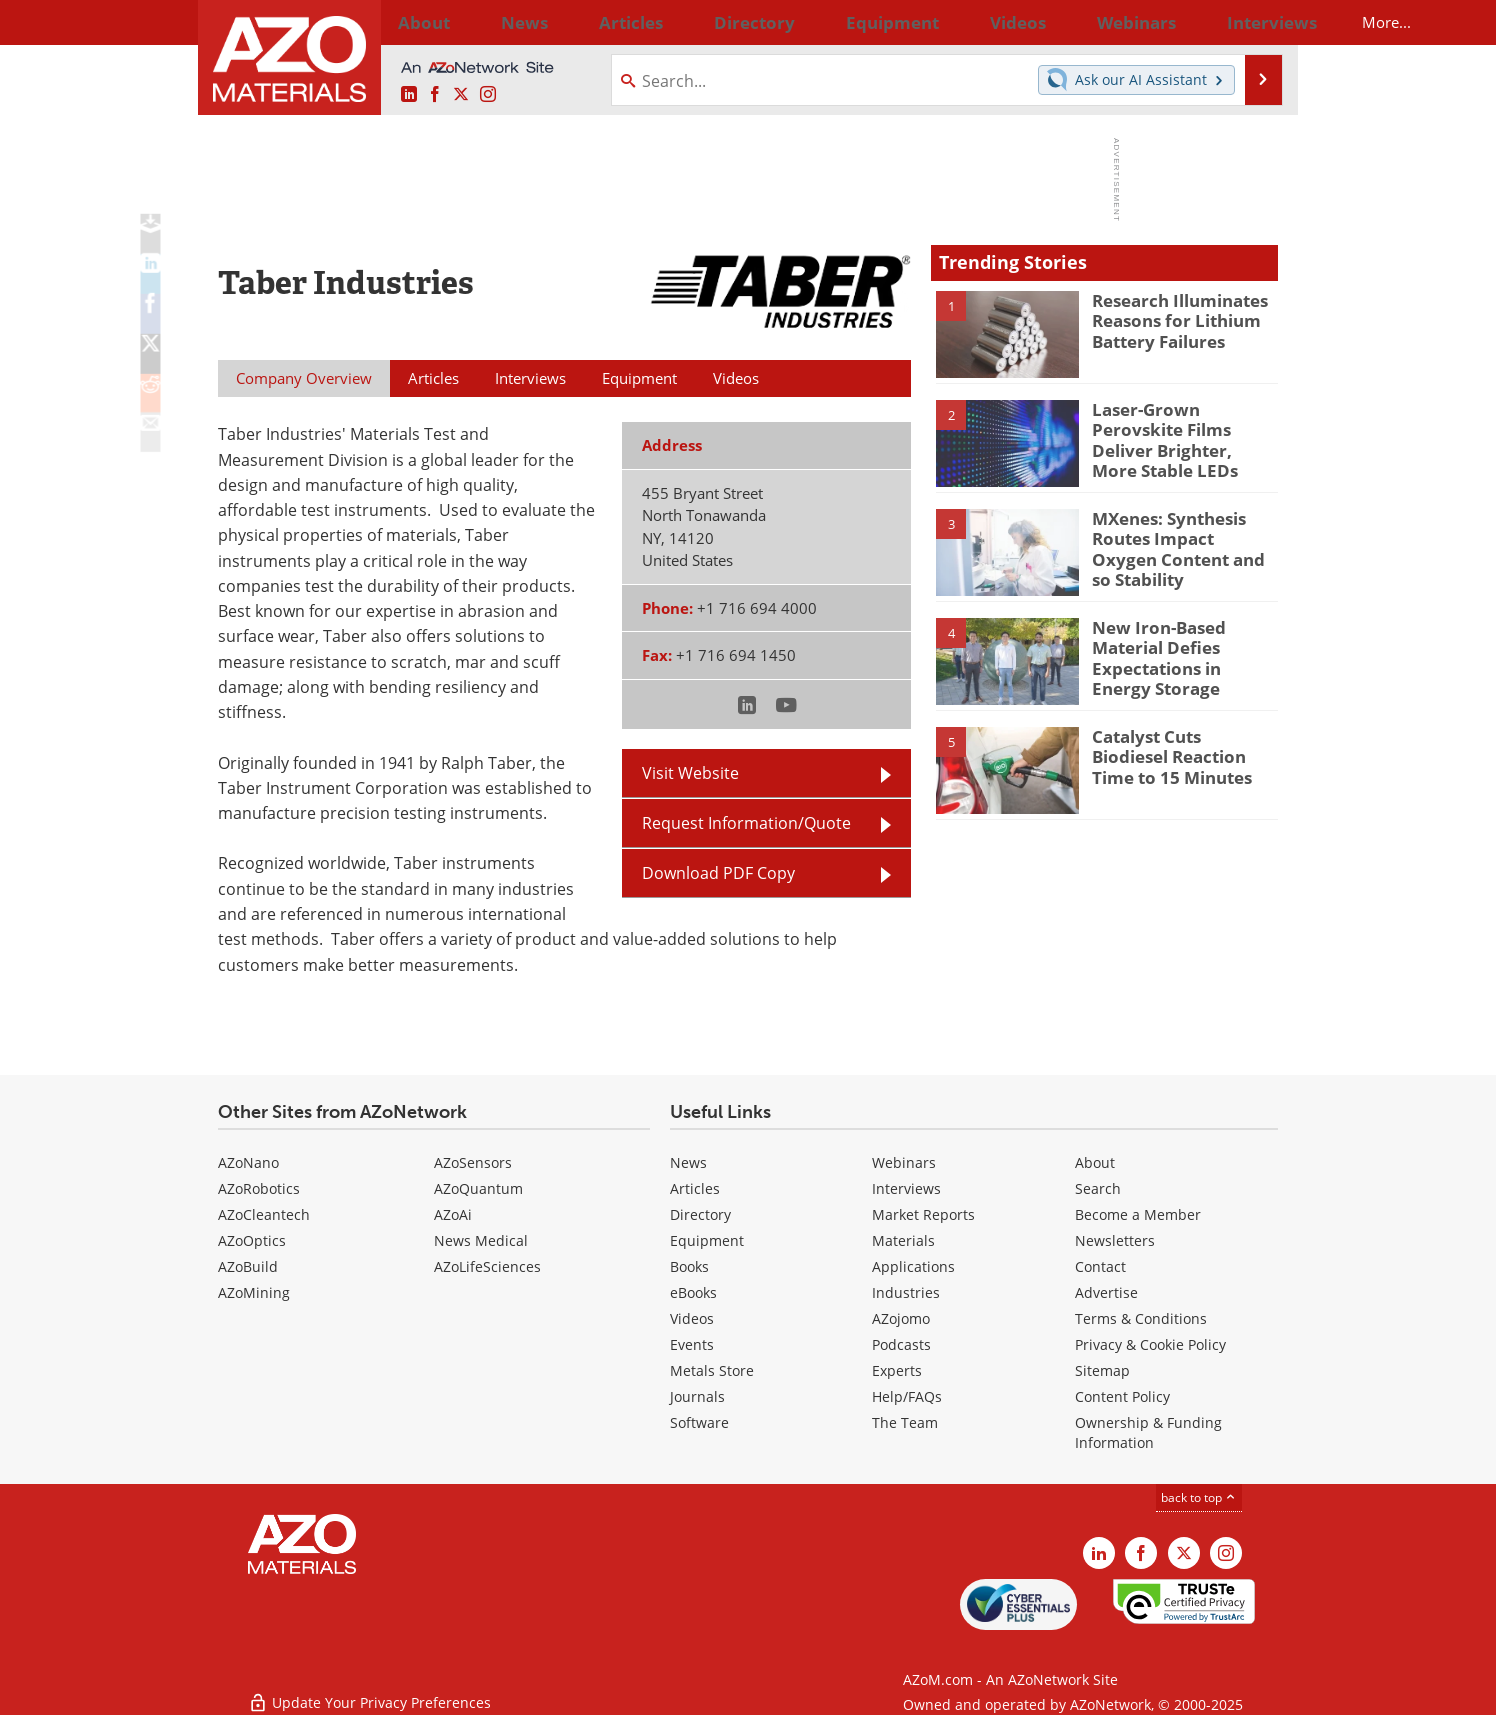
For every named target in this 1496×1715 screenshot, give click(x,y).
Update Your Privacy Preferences (369, 1689)
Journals (697, 1396)
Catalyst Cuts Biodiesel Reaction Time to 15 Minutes (1179, 754)
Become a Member (1138, 1214)
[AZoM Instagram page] (488, 95)
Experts (897, 1370)
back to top (1199, 1497)
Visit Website (690, 773)
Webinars (904, 1162)
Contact (1100, 1266)
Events (692, 1344)
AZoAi (453, 1214)
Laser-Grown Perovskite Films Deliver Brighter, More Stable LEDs (1181, 427)
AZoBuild (248, 1266)
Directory (695, 22)
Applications (913, 1266)
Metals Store (712, 1370)
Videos (692, 1318)
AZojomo (901, 1318)
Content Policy (1122, 1396)
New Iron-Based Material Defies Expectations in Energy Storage (1178, 654)
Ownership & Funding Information (1148, 1432)
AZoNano (248, 1162)
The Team (905, 1422)
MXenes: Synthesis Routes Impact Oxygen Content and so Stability (1184, 536)
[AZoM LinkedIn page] (409, 95)
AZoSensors (473, 1162)
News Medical (481, 1240)
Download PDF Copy (718, 873)
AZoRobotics (259, 1188)
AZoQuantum (478, 1188)
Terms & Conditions (1141, 1318)
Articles (695, 1188)
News (688, 1162)
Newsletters (1115, 1240)
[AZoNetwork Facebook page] (435, 95)
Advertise (1106, 1292)
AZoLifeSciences (487, 1266)
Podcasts (901, 1344)
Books (689, 1266)
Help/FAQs (907, 1396)
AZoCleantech (264, 1214)
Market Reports (923, 1214)
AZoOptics (252, 1240)
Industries (906, 1292)
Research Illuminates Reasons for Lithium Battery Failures (1172, 318)
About (1095, 1162)
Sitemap (1102, 1370)
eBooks (693, 1292)
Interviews (906, 1188)
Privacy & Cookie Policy (1150, 1344)
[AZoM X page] (461, 95)
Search (1098, 1188)
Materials (903, 1240)
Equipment (707, 1240)
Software (699, 1422)
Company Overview (304, 378)
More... (1251, 22)
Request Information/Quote (746, 823)
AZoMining (254, 1292)
